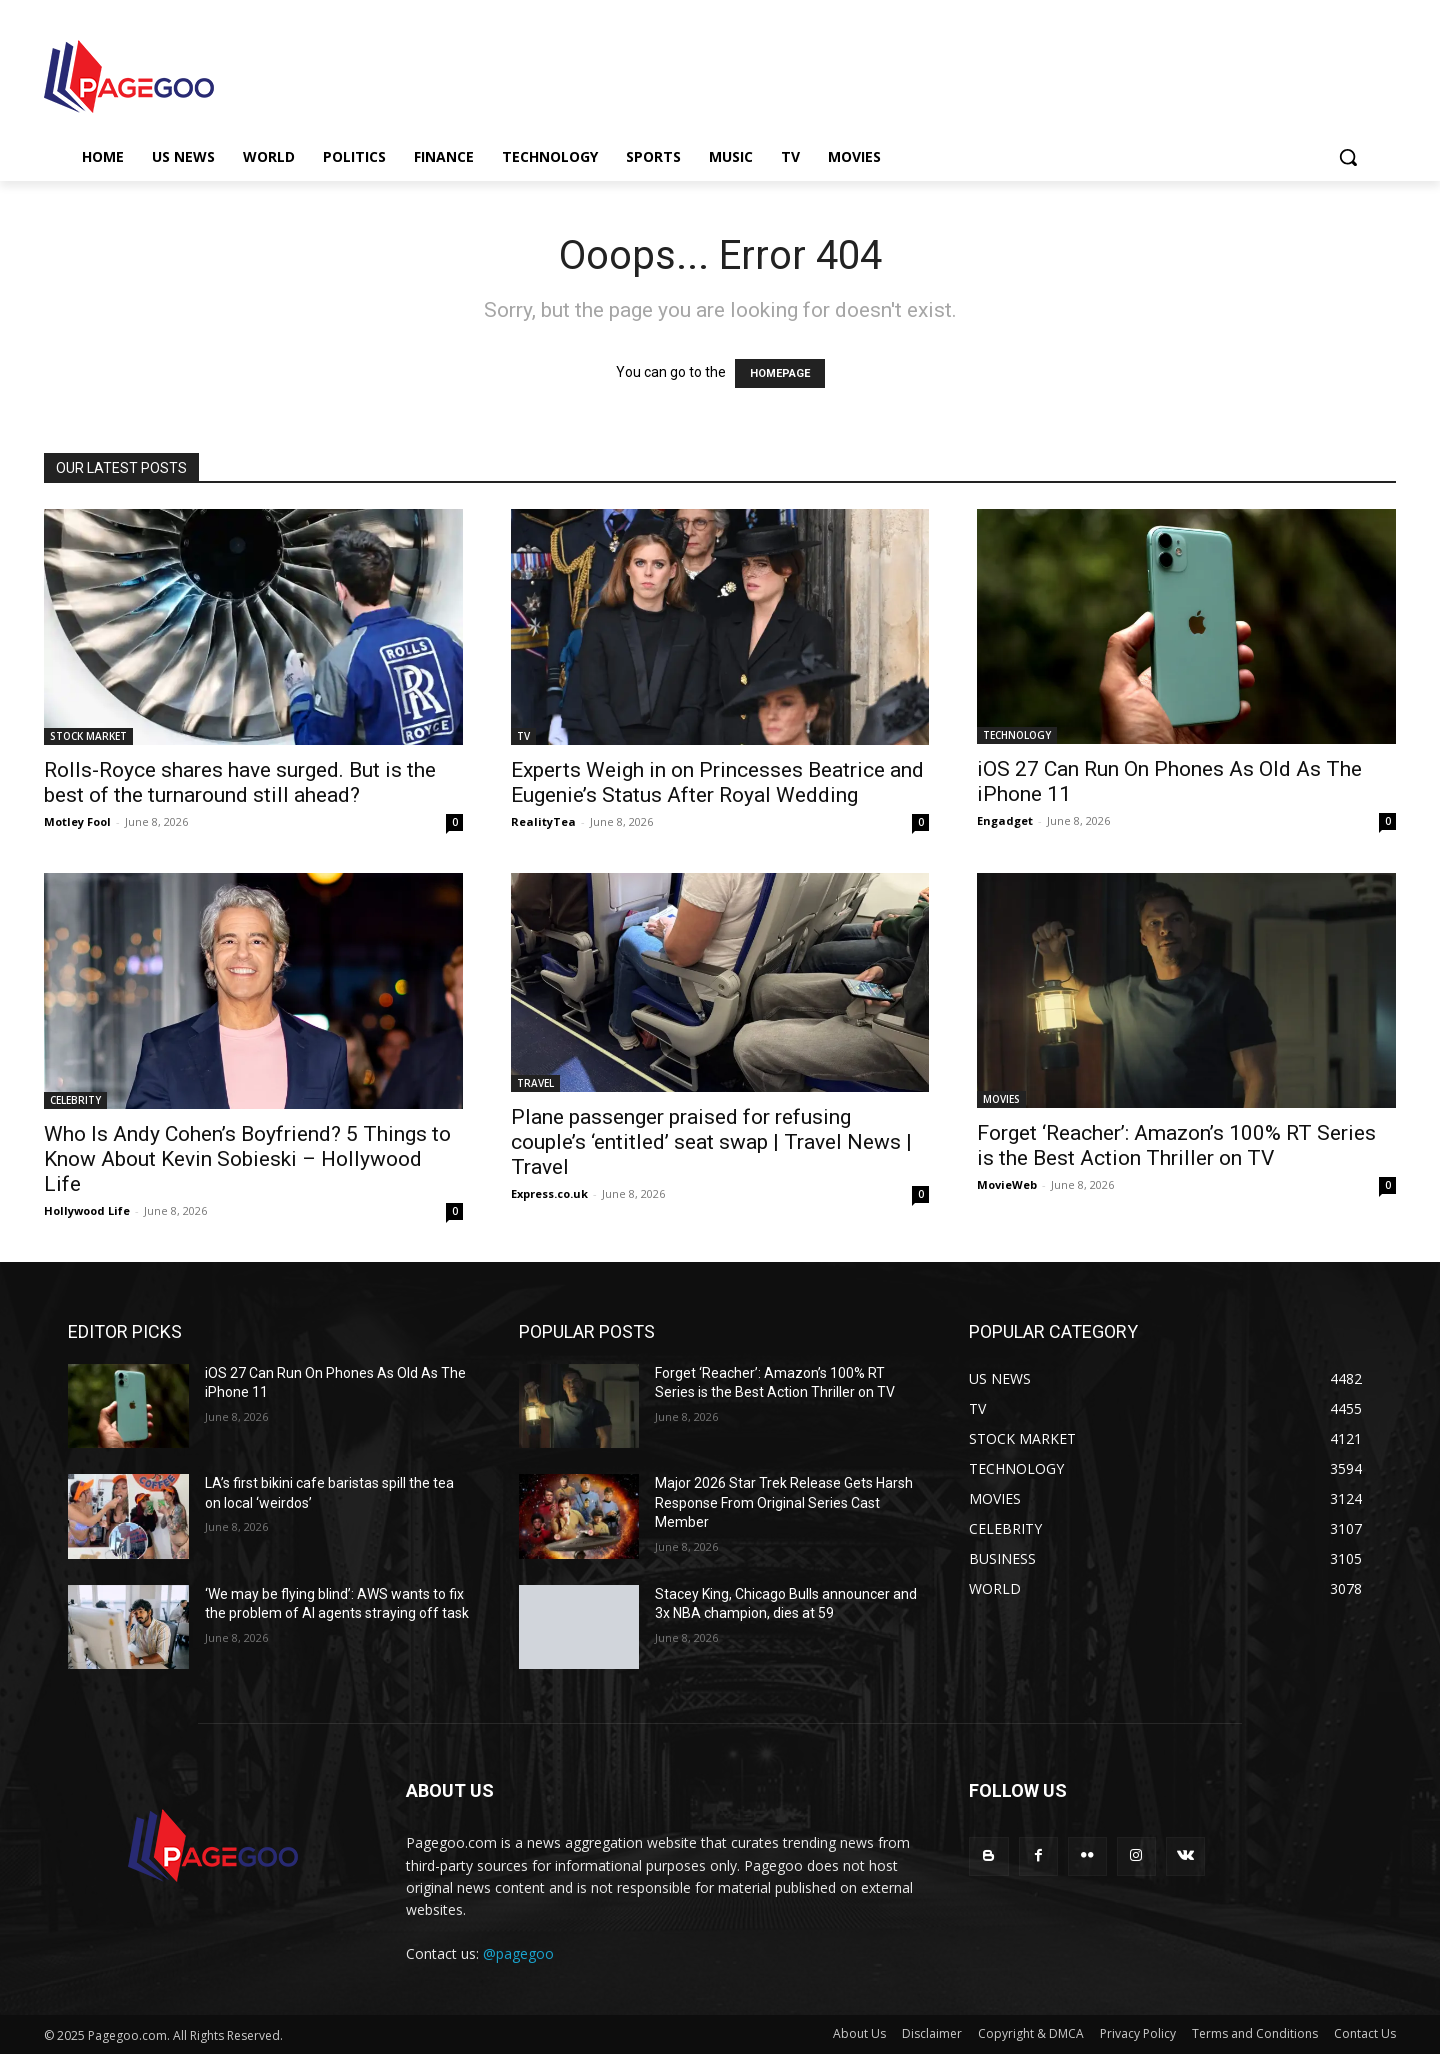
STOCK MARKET (88, 736)
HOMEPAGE (780, 373)
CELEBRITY (75, 1100)
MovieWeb (1007, 1184)
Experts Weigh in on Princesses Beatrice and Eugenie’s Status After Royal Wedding (717, 782)
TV (523, 736)
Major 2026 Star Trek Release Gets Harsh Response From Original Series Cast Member (784, 1502)
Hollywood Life (87, 1210)
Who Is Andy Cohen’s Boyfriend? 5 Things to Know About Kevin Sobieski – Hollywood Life (247, 1159)
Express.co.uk (549, 1193)
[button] (1348, 157)
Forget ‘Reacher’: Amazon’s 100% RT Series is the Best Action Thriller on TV (1176, 1145)
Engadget (1005, 820)
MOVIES (1001, 1099)
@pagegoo (518, 1953)
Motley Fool (77, 821)
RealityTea (543, 821)
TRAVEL (535, 1083)
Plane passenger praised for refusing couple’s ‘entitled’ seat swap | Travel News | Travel (711, 1142)
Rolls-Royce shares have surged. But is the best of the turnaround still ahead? (240, 782)
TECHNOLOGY (1017, 735)
